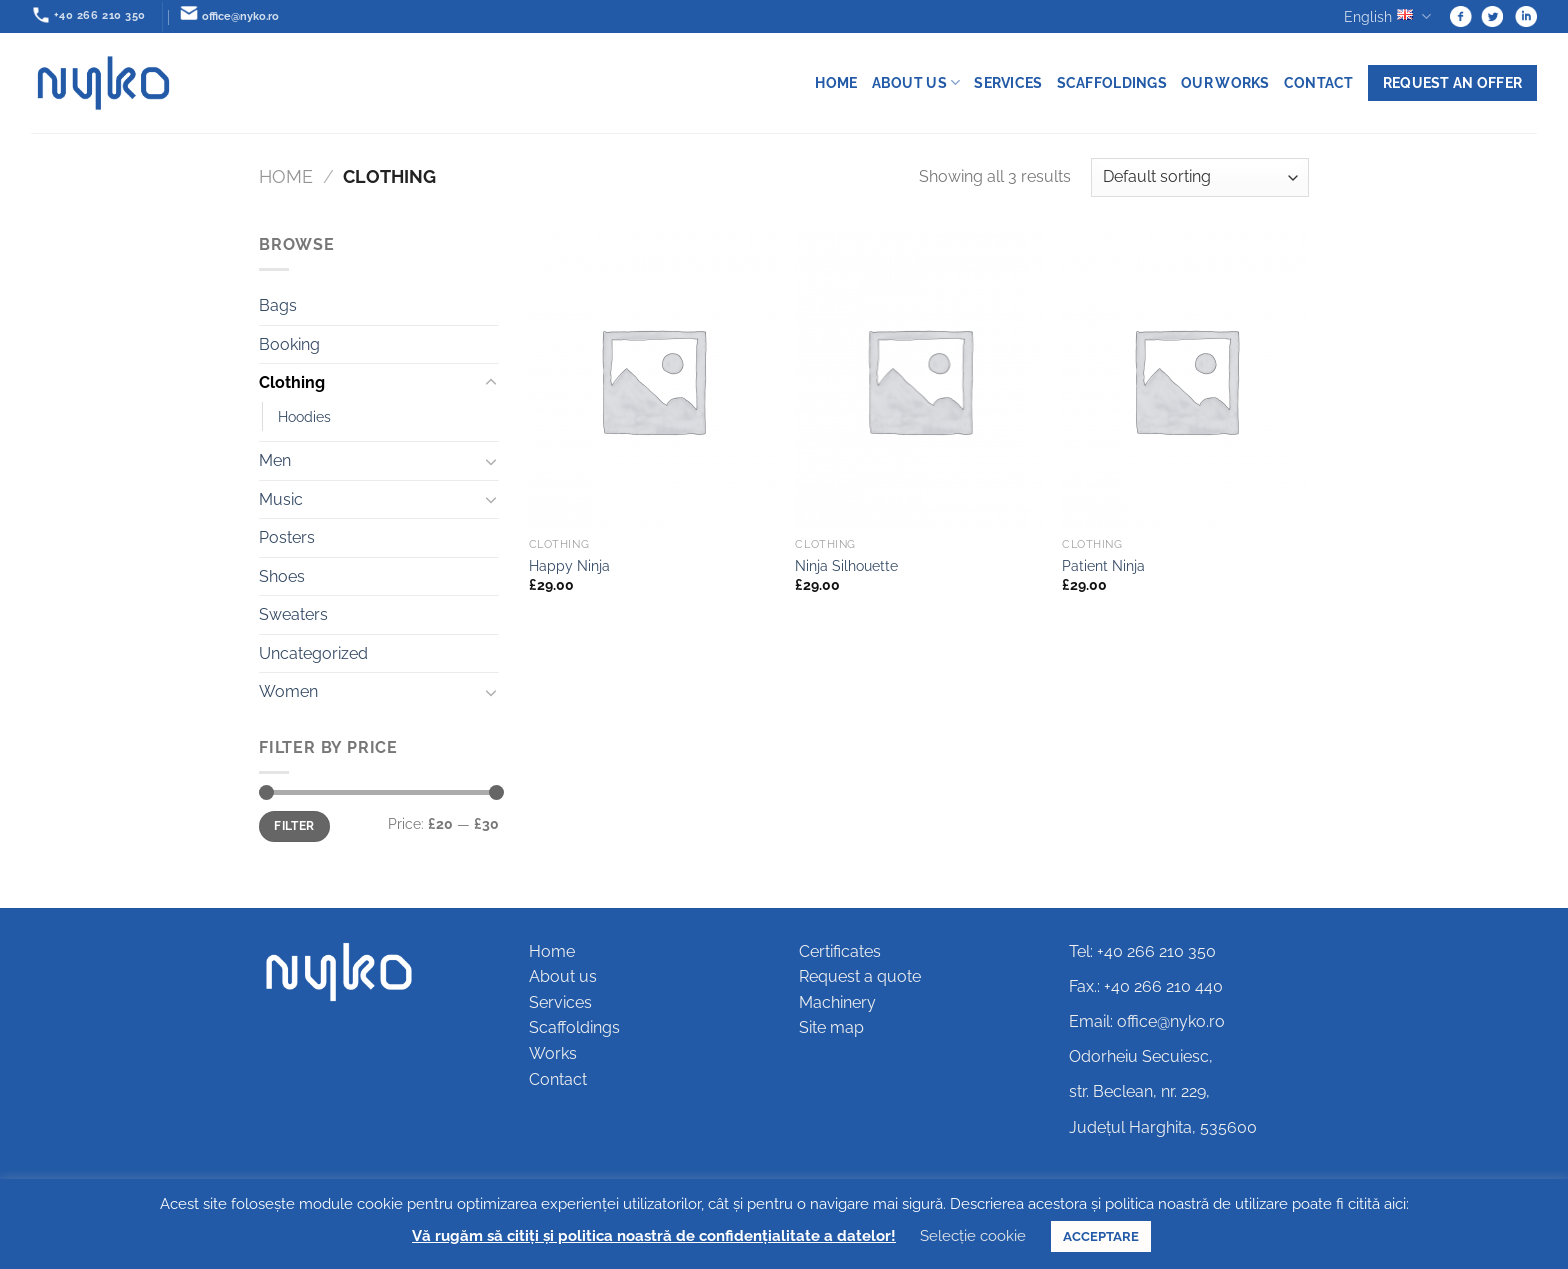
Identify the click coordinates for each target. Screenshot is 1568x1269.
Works (553, 1053)
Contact (1319, 82)
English (1387, 16)
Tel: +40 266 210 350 (1142, 951)
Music (281, 499)
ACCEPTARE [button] (1101, 1236)
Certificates (840, 951)
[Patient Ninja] (1185, 380)
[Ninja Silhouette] (918, 380)
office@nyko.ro (1171, 1021)
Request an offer (1453, 82)
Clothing (292, 382)
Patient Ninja (1103, 565)
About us (916, 82)
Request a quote (860, 976)
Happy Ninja (569, 565)
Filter (294, 826)
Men (275, 460)
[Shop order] (1200, 177)
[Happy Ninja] (652, 380)
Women (288, 691)
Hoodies (304, 416)
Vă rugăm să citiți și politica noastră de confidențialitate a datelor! (654, 1236)
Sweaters (293, 614)
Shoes (282, 576)
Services (1008, 82)
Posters (287, 537)
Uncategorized (313, 653)
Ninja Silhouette (846, 565)
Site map (831, 1027)
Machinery (837, 1002)
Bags (278, 305)
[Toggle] (491, 383)
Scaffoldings (1112, 82)
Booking (289, 344)
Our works (1225, 82)
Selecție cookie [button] (973, 1236)
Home (836, 82)
